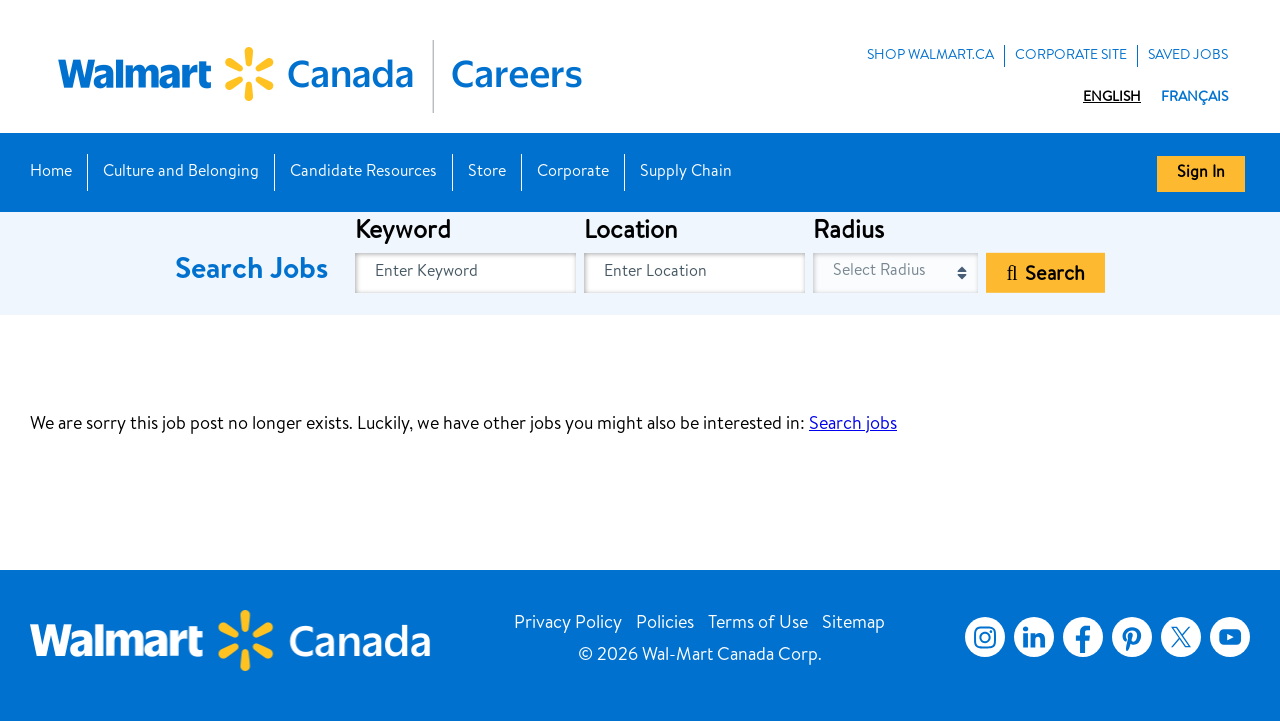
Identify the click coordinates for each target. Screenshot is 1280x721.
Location (630, 233)
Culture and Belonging (181, 173)
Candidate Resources (363, 173)
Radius (848, 233)
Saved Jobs (1188, 56)
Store (487, 173)
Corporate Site (1071, 56)
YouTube (1230, 637)
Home (51, 173)
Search (1055, 276)
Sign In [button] (1201, 174)
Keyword (403, 233)
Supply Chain (686, 173)
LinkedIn (1034, 637)
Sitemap (853, 624)
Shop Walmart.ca (930, 56)
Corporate (573, 173)
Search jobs (853, 425)
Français (1194, 98)
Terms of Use (758, 624)
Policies (665, 624)
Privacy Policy (568, 624)
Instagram (985, 637)
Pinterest (1132, 637)
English (1112, 98)
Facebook (1079, 637)
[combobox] (694, 273)
